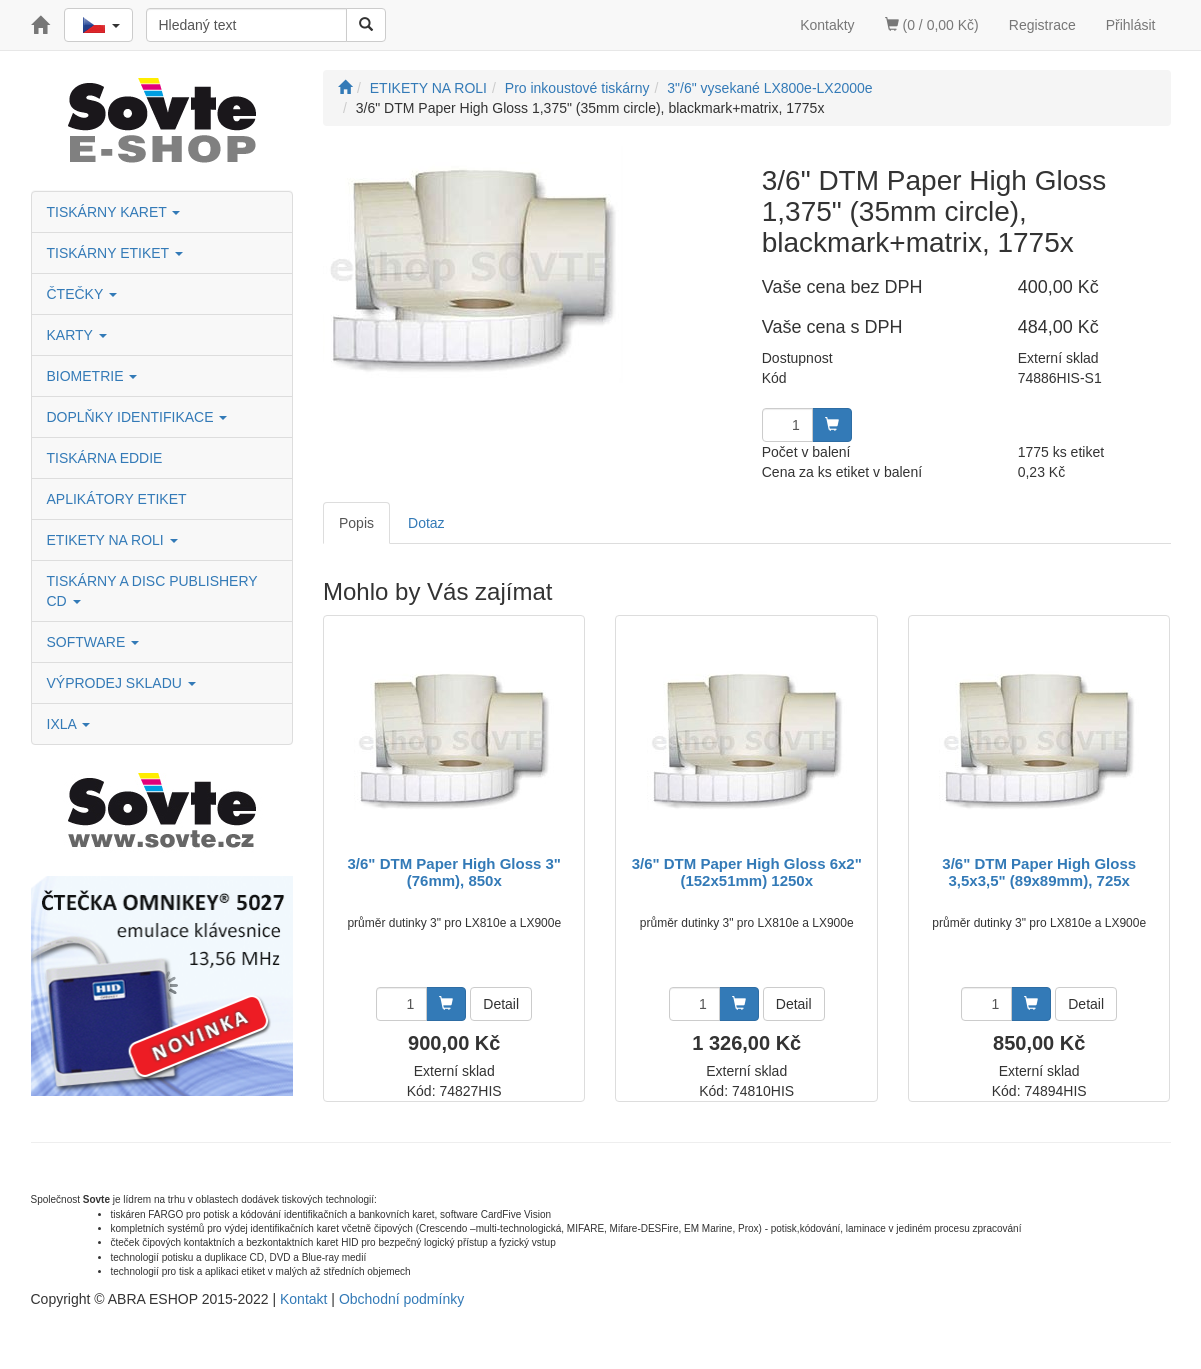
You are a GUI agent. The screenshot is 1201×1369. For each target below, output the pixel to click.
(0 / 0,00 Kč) (932, 25)
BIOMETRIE (92, 376)
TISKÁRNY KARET (114, 212)
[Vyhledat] (366, 25)
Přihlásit (1131, 25)
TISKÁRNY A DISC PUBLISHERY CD (152, 591)
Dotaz (426, 523)
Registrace (1042, 25)
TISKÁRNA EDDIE (105, 458)
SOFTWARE (93, 642)
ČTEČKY (82, 294)
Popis (356, 523)
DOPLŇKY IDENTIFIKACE (137, 417)
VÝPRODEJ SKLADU (121, 683)
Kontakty (827, 25)
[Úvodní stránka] (345, 88)
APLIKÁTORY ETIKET (117, 499)
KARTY (77, 335)
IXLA (68, 724)
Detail (501, 1004)
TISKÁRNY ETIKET (115, 253)
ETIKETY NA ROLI (112, 540)
